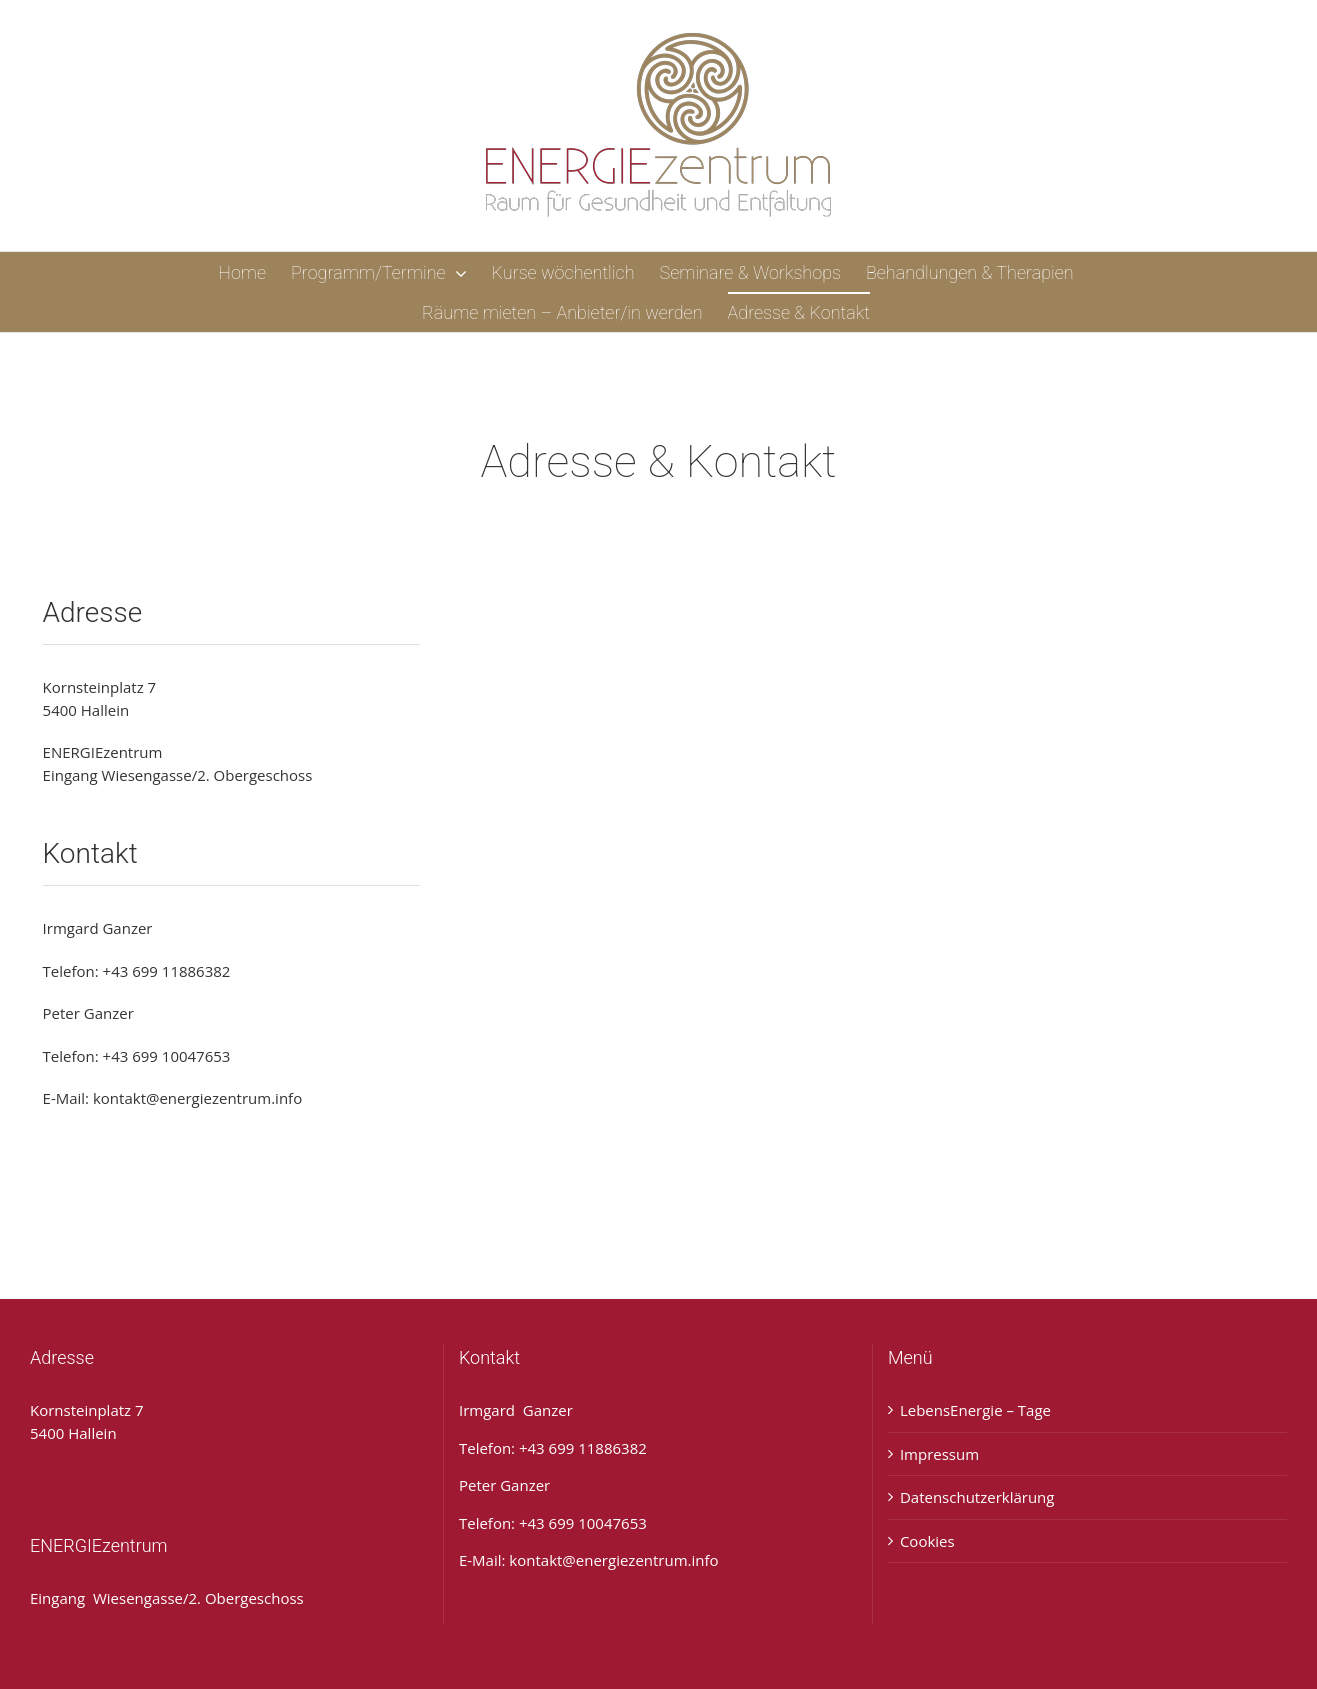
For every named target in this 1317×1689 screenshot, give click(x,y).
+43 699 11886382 (167, 971)
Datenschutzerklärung (977, 1497)
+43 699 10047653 (167, 1056)
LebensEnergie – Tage (975, 1410)
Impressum (939, 1454)
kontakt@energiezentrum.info (197, 1098)
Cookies (927, 1541)
